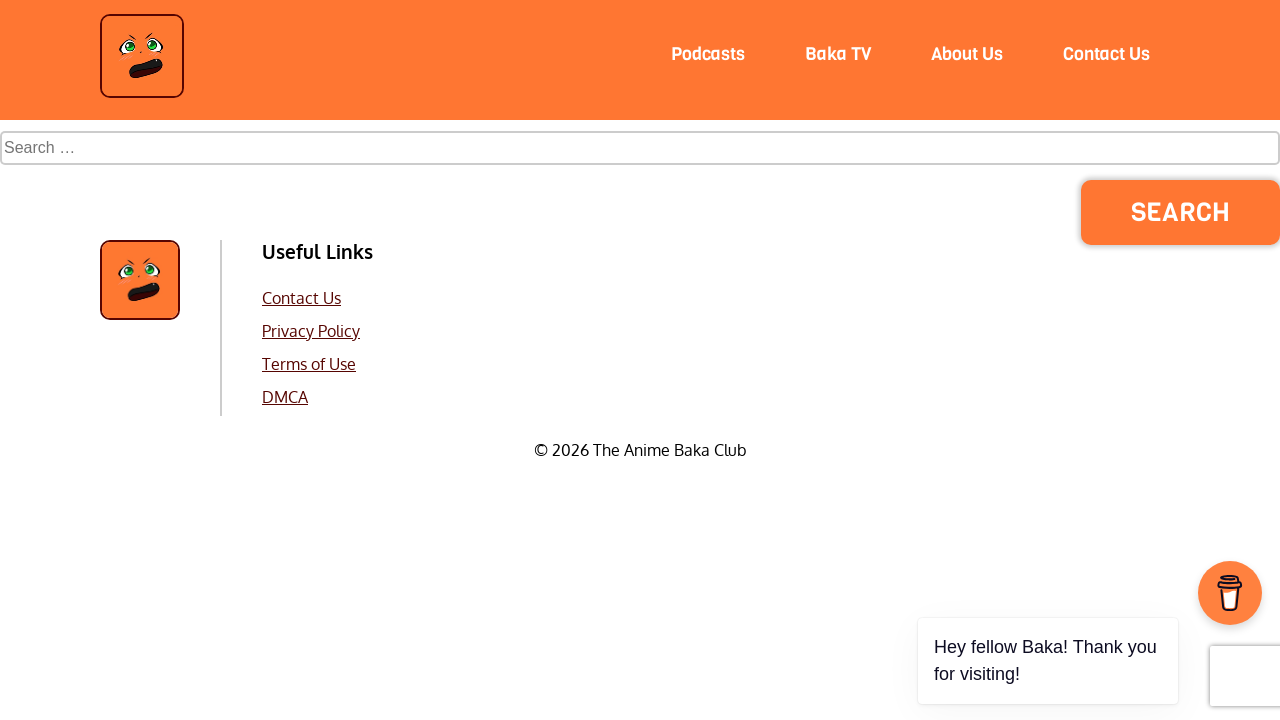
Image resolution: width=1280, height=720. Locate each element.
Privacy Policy (311, 331)
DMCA (285, 397)
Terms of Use (309, 364)
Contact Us (301, 298)
